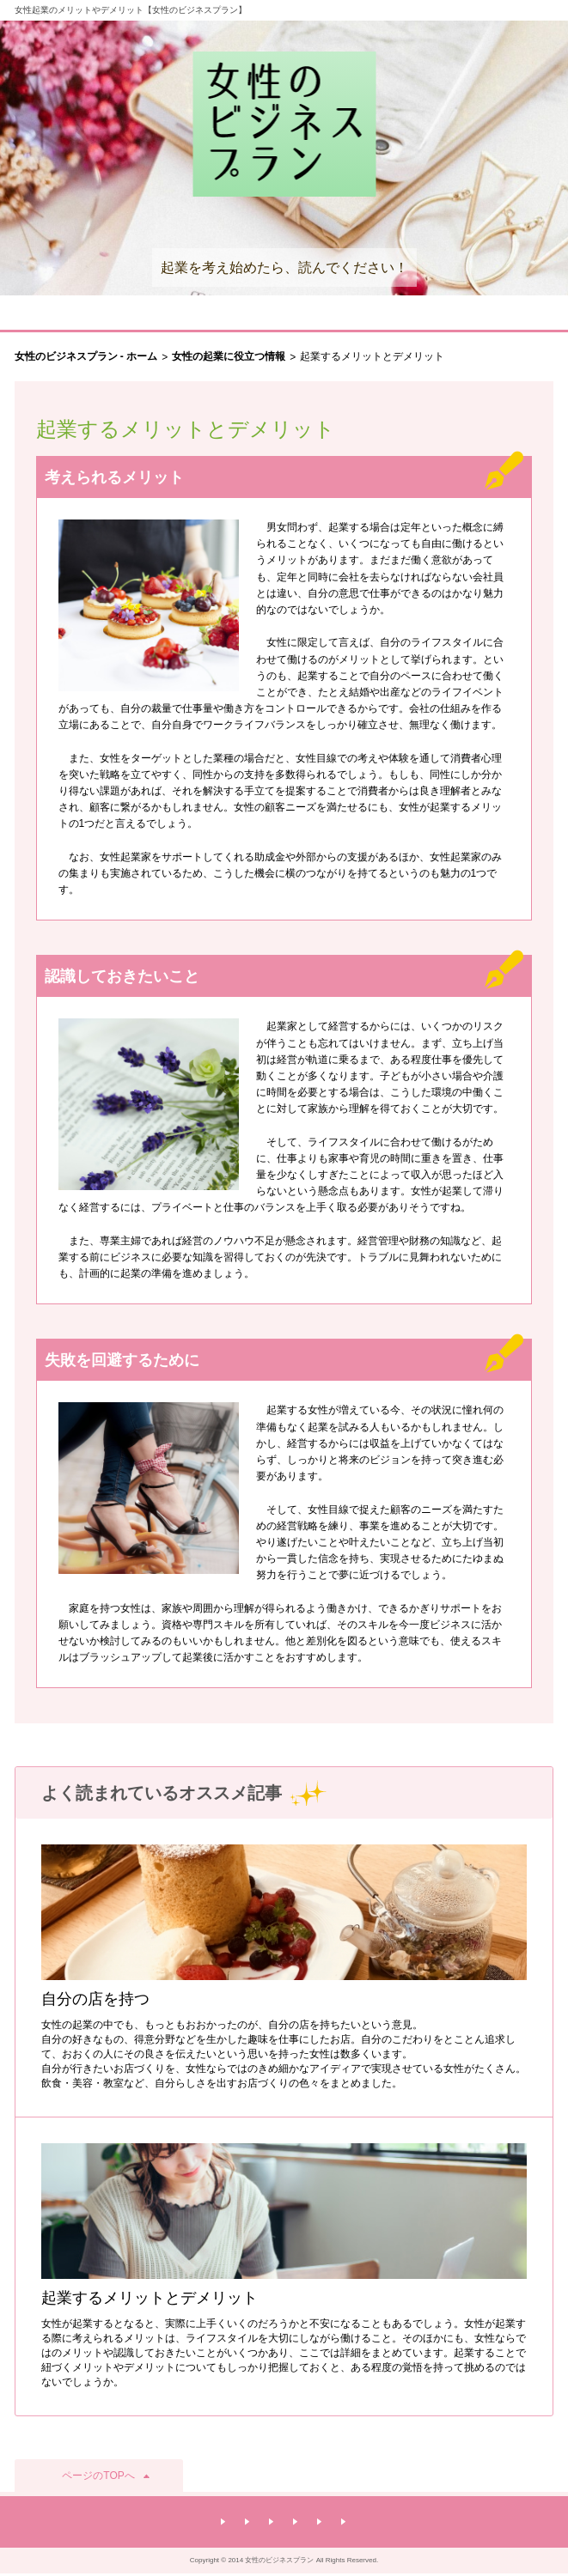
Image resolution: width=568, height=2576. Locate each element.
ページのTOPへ (98, 2476)
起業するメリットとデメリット (149, 2297)
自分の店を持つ (95, 1999)
